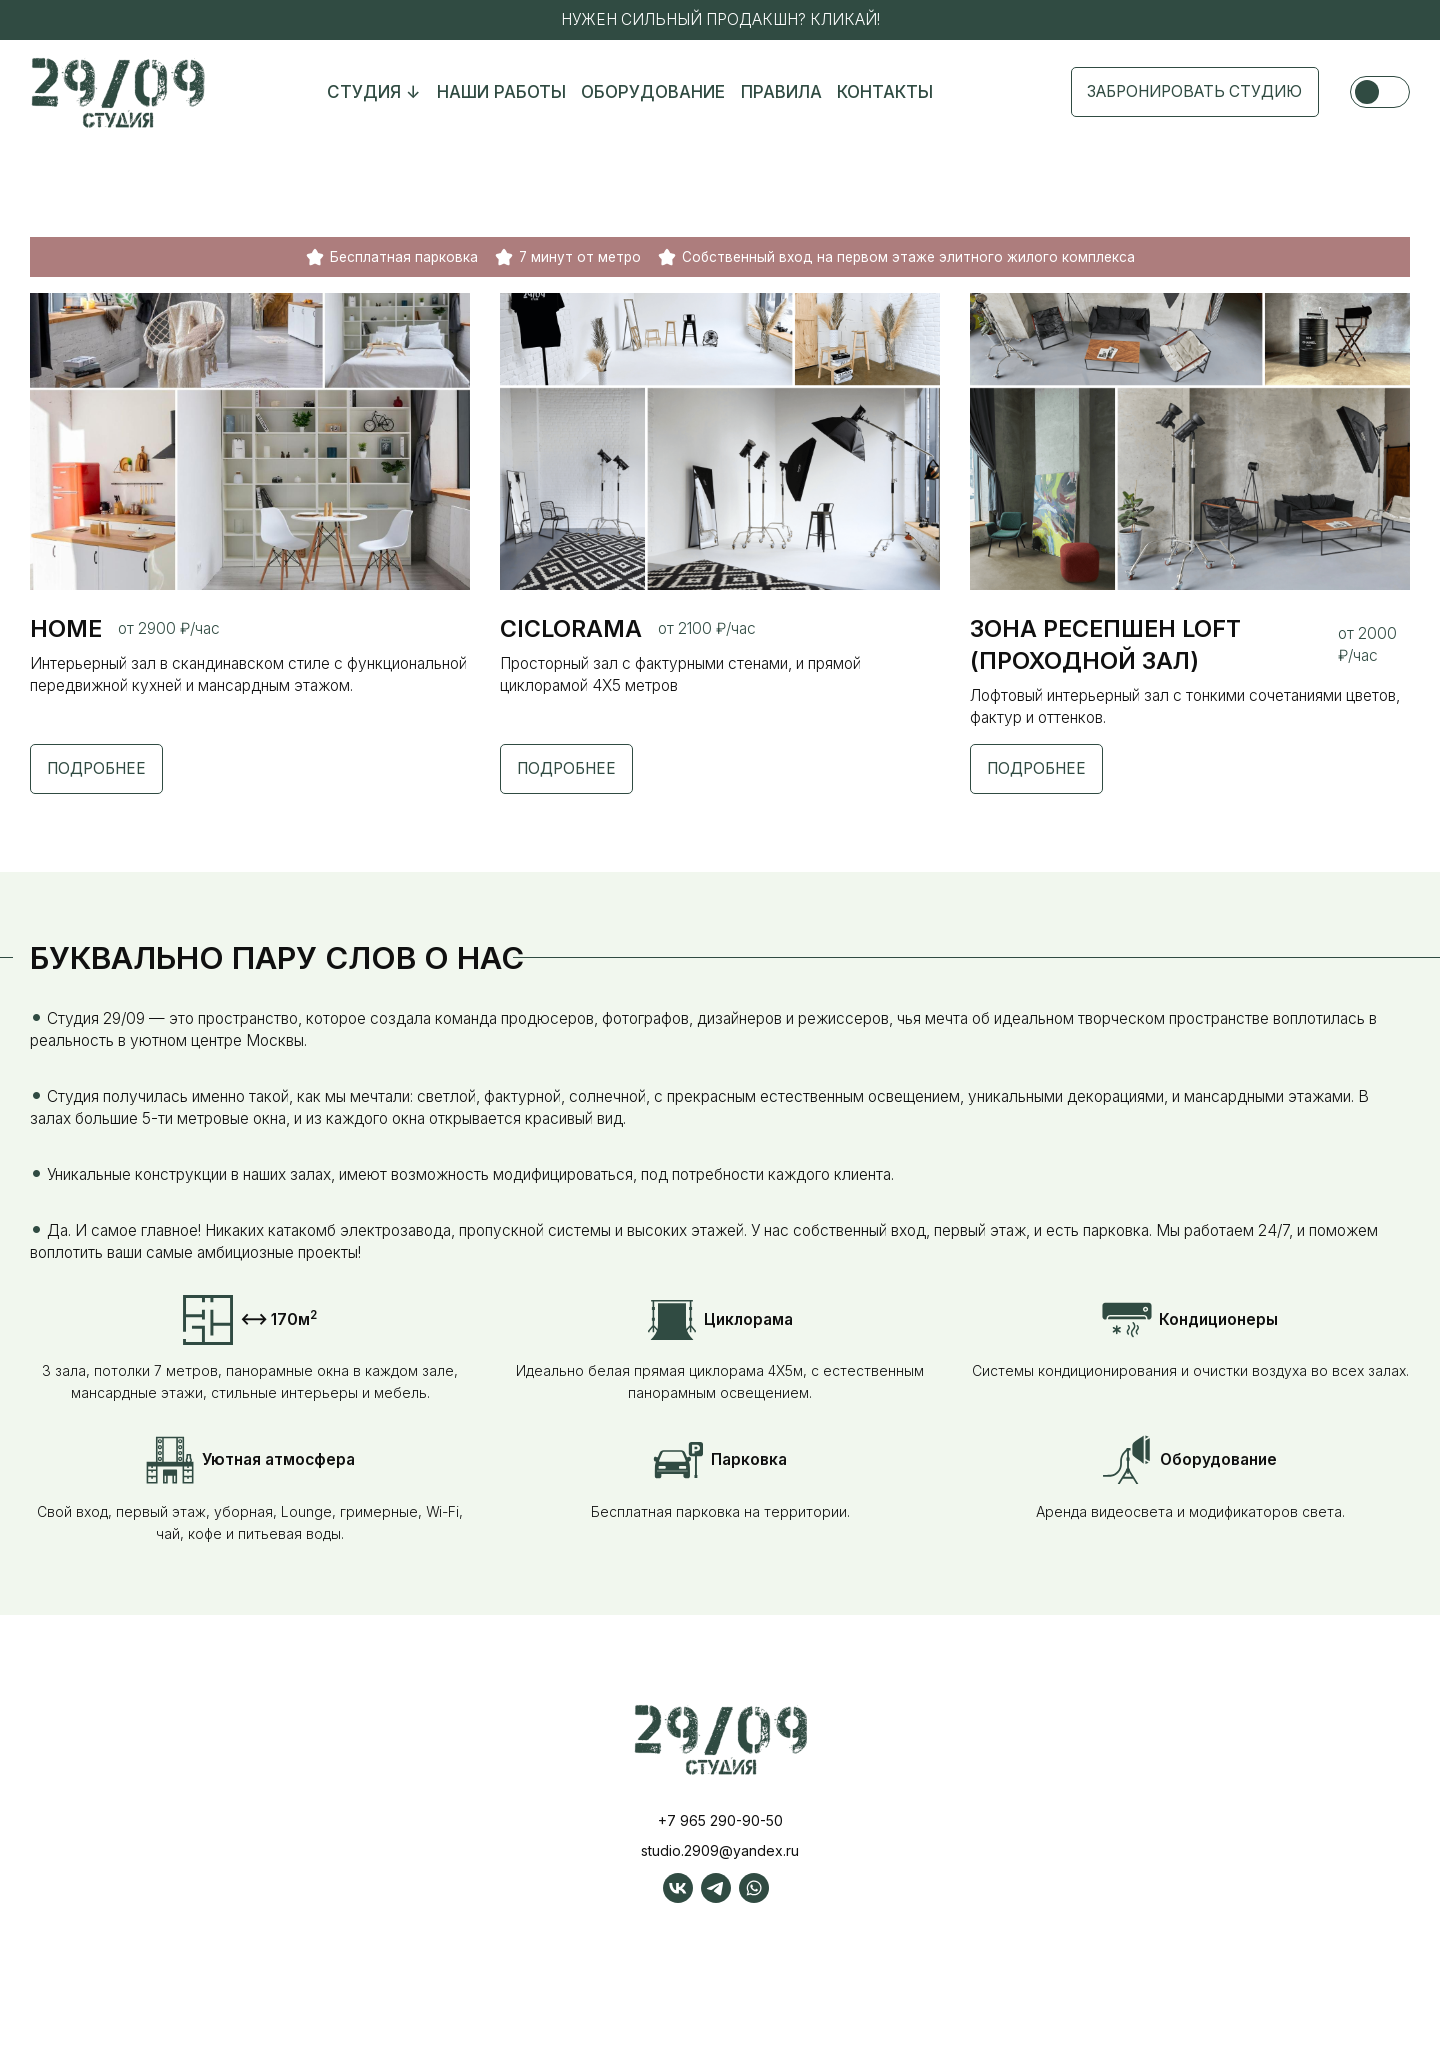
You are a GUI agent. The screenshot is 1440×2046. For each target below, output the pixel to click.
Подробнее (99, 775)
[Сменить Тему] (1380, 93)
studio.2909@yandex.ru (720, 1883)
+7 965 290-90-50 (720, 1853)
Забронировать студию (1187, 93)
